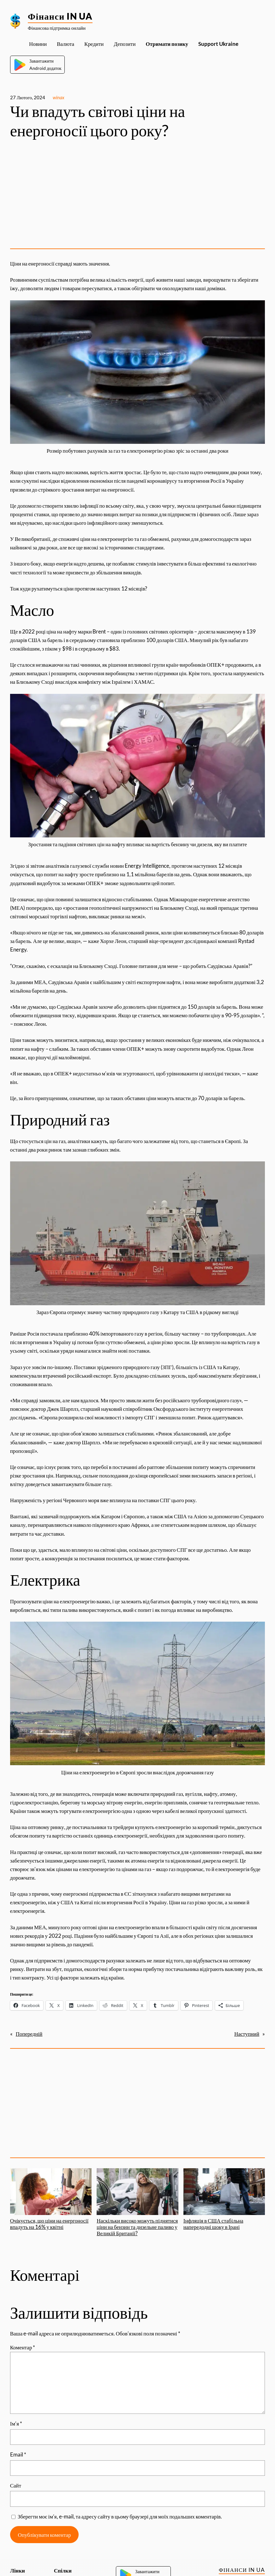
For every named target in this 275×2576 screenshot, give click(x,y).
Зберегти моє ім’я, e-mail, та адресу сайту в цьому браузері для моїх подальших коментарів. (120, 2516)
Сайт (15, 2485)
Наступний (246, 2033)
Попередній (29, 2033)
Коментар (22, 2347)
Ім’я (16, 2423)
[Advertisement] (137, 194)
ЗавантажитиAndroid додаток (37, 64)
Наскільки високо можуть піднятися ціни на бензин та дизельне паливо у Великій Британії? (137, 2202)
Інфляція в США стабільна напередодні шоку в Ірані (224, 2199)
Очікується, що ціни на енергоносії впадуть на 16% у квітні (51, 2199)
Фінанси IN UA (60, 16)
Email (18, 2454)
